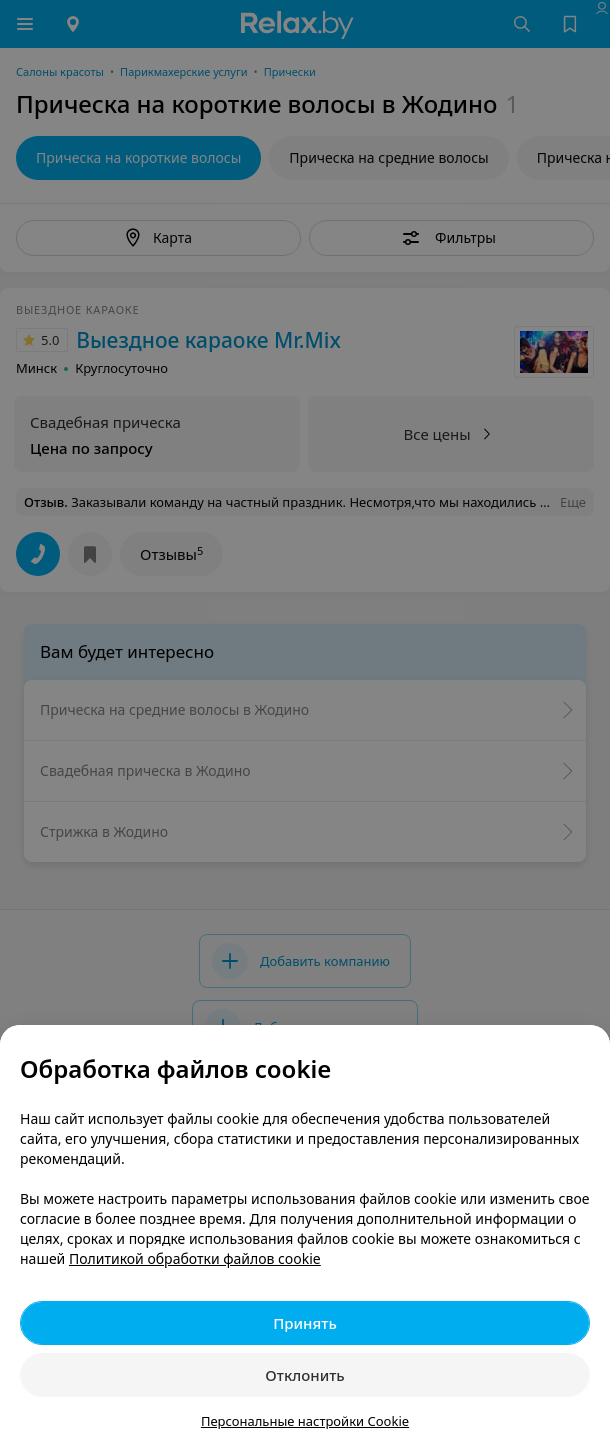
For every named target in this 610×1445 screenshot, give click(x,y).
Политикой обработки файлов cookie (195, 1258)
